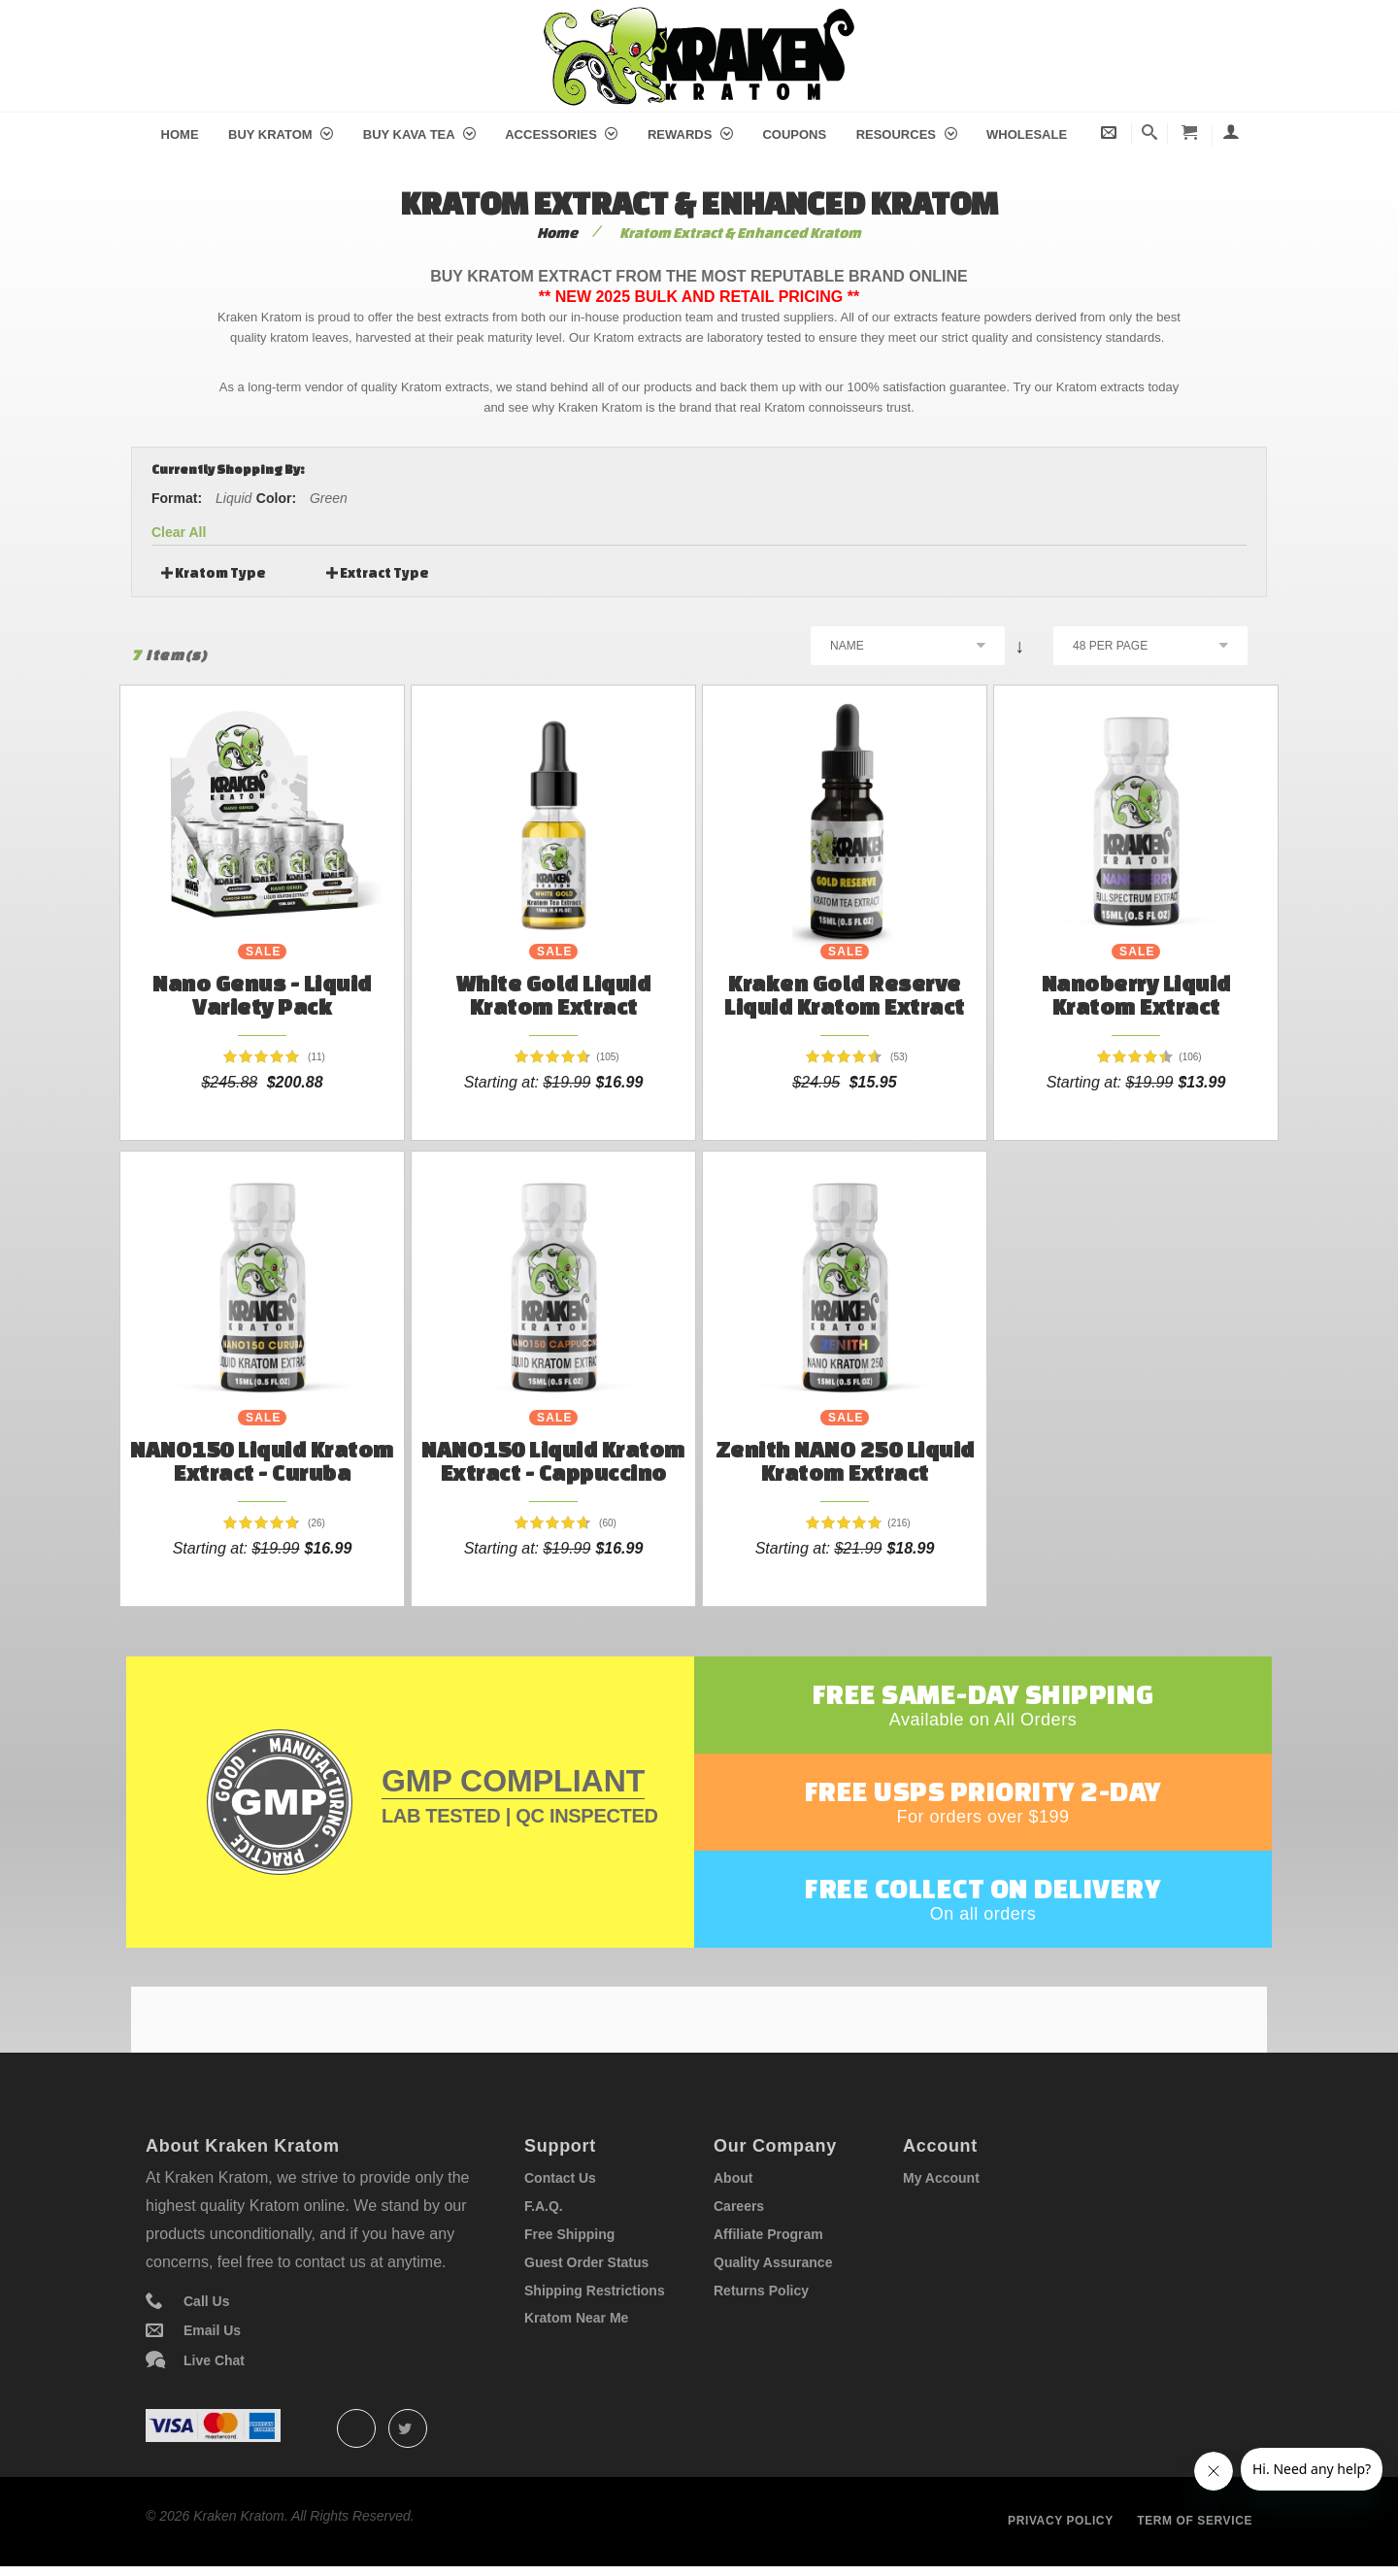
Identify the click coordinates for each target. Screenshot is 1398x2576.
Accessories (561, 134)
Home (180, 134)
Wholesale (1026, 134)
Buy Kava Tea (419, 134)
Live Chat (214, 2360)
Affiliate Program (768, 2234)
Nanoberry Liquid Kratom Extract (1136, 995)
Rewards (690, 134)
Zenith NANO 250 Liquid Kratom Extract (845, 1461)
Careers (739, 2206)
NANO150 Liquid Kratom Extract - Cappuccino (553, 1461)
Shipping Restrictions (594, 2290)
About (733, 2178)
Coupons (794, 134)
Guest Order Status (586, 2262)
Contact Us (560, 2178)
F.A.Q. (543, 2206)
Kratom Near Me (576, 2318)
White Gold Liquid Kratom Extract (553, 995)
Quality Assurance (773, 2262)
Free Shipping (569, 2234)
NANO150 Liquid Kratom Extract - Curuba (262, 1461)
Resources (906, 134)
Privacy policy (1061, 2520)
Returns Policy (761, 2290)
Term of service (1194, 2520)
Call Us (206, 2301)
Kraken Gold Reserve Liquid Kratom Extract (844, 995)
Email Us (212, 2330)
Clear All (178, 532)
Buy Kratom (280, 134)
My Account (941, 2178)
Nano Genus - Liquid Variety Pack (262, 995)
